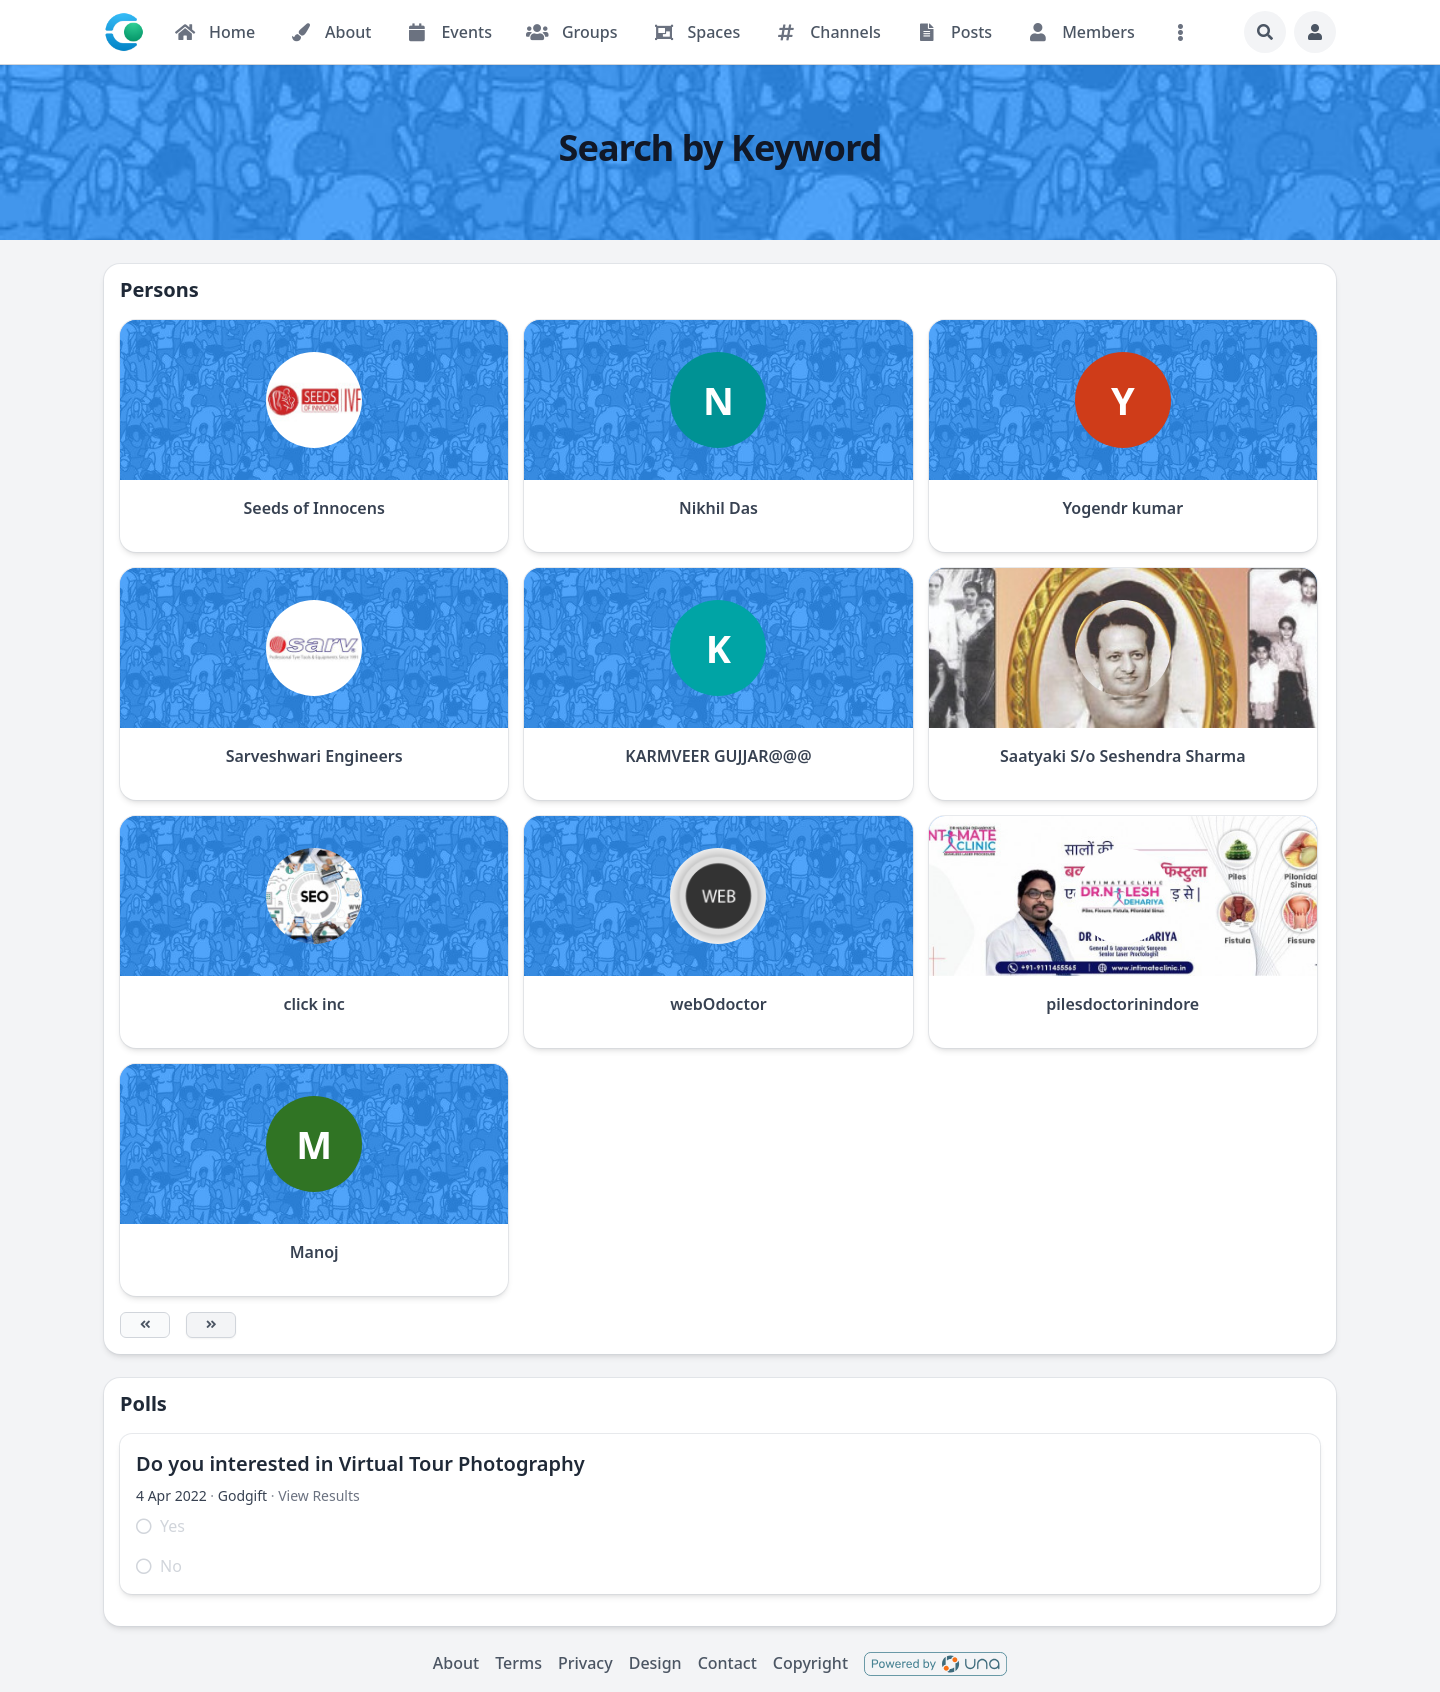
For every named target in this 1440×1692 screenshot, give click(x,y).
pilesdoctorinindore (1122, 1004)
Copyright (810, 1663)
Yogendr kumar (1122, 508)
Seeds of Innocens (314, 508)
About (456, 1663)
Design (655, 1663)
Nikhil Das (718, 508)
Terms (518, 1663)
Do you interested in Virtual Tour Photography (360, 1463)
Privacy (585, 1663)
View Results (319, 1495)
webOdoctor (718, 1004)
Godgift (242, 1495)
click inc (313, 1004)
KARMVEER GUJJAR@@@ (718, 756)
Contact (727, 1663)
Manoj (314, 1252)
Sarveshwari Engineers (314, 756)
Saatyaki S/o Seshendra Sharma (1122, 756)
